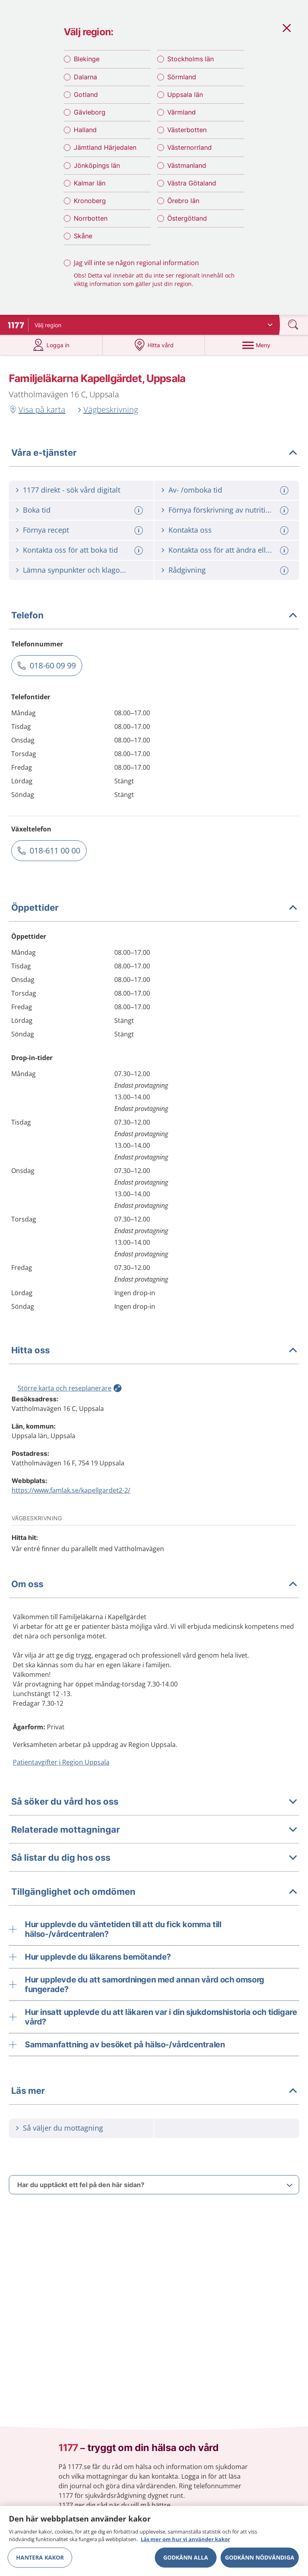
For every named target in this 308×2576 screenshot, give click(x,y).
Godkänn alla (185, 2557)
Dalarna (85, 78)
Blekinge (86, 61)
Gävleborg (89, 114)
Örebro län (183, 203)
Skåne (83, 238)
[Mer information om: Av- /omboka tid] (285, 493)
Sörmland (181, 78)
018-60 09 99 (53, 668)
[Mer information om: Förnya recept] (139, 533)
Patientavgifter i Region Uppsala (61, 1765)
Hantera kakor (40, 2557)
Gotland (86, 96)
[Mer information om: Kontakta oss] (285, 533)
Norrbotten (90, 220)
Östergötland (187, 220)
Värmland (181, 114)
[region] (154, 2541)
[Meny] (256, 348)
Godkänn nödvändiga (259, 2557)
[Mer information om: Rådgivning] (285, 573)
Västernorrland (189, 149)
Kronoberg (90, 203)
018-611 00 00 (55, 853)
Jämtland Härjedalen (105, 149)
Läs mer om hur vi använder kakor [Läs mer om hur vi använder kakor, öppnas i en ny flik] (185, 2539)
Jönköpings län (97, 167)
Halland (85, 132)
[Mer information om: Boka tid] (139, 513)
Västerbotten (187, 132)
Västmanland (186, 167)
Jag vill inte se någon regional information (136, 264)
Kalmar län (89, 185)
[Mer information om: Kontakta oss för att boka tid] (139, 553)
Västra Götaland (191, 185)
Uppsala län (185, 96)
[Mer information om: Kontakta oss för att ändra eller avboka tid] (285, 553)
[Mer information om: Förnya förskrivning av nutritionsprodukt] (285, 513)
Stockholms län (190, 61)
